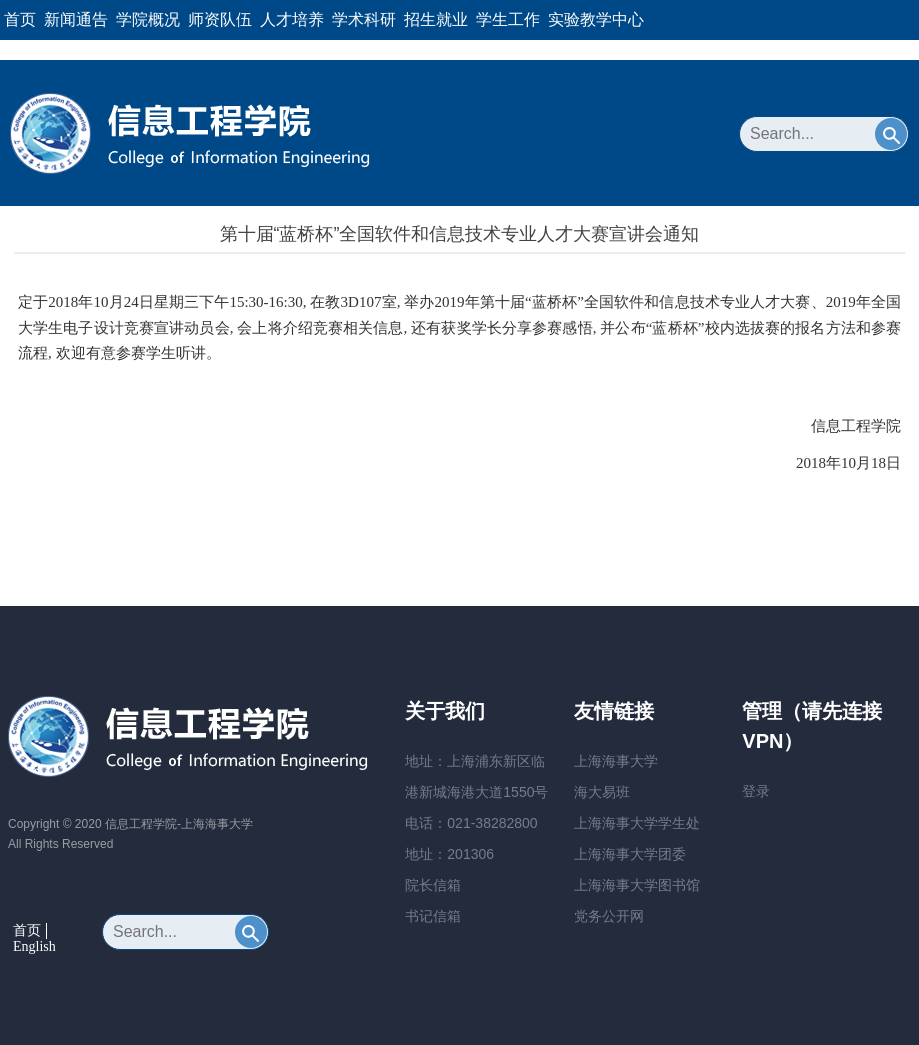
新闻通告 (76, 19)
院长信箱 (433, 885)
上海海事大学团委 (630, 854)
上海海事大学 (616, 761)
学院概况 (148, 19)
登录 (756, 791)
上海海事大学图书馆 (637, 885)
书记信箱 (433, 916)
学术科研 (364, 19)
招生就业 (436, 19)
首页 (20, 19)
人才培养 (292, 19)
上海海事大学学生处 (637, 823)
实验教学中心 (596, 19)
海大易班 (602, 792)
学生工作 (508, 19)
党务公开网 (609, 916)
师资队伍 (220, 19)
